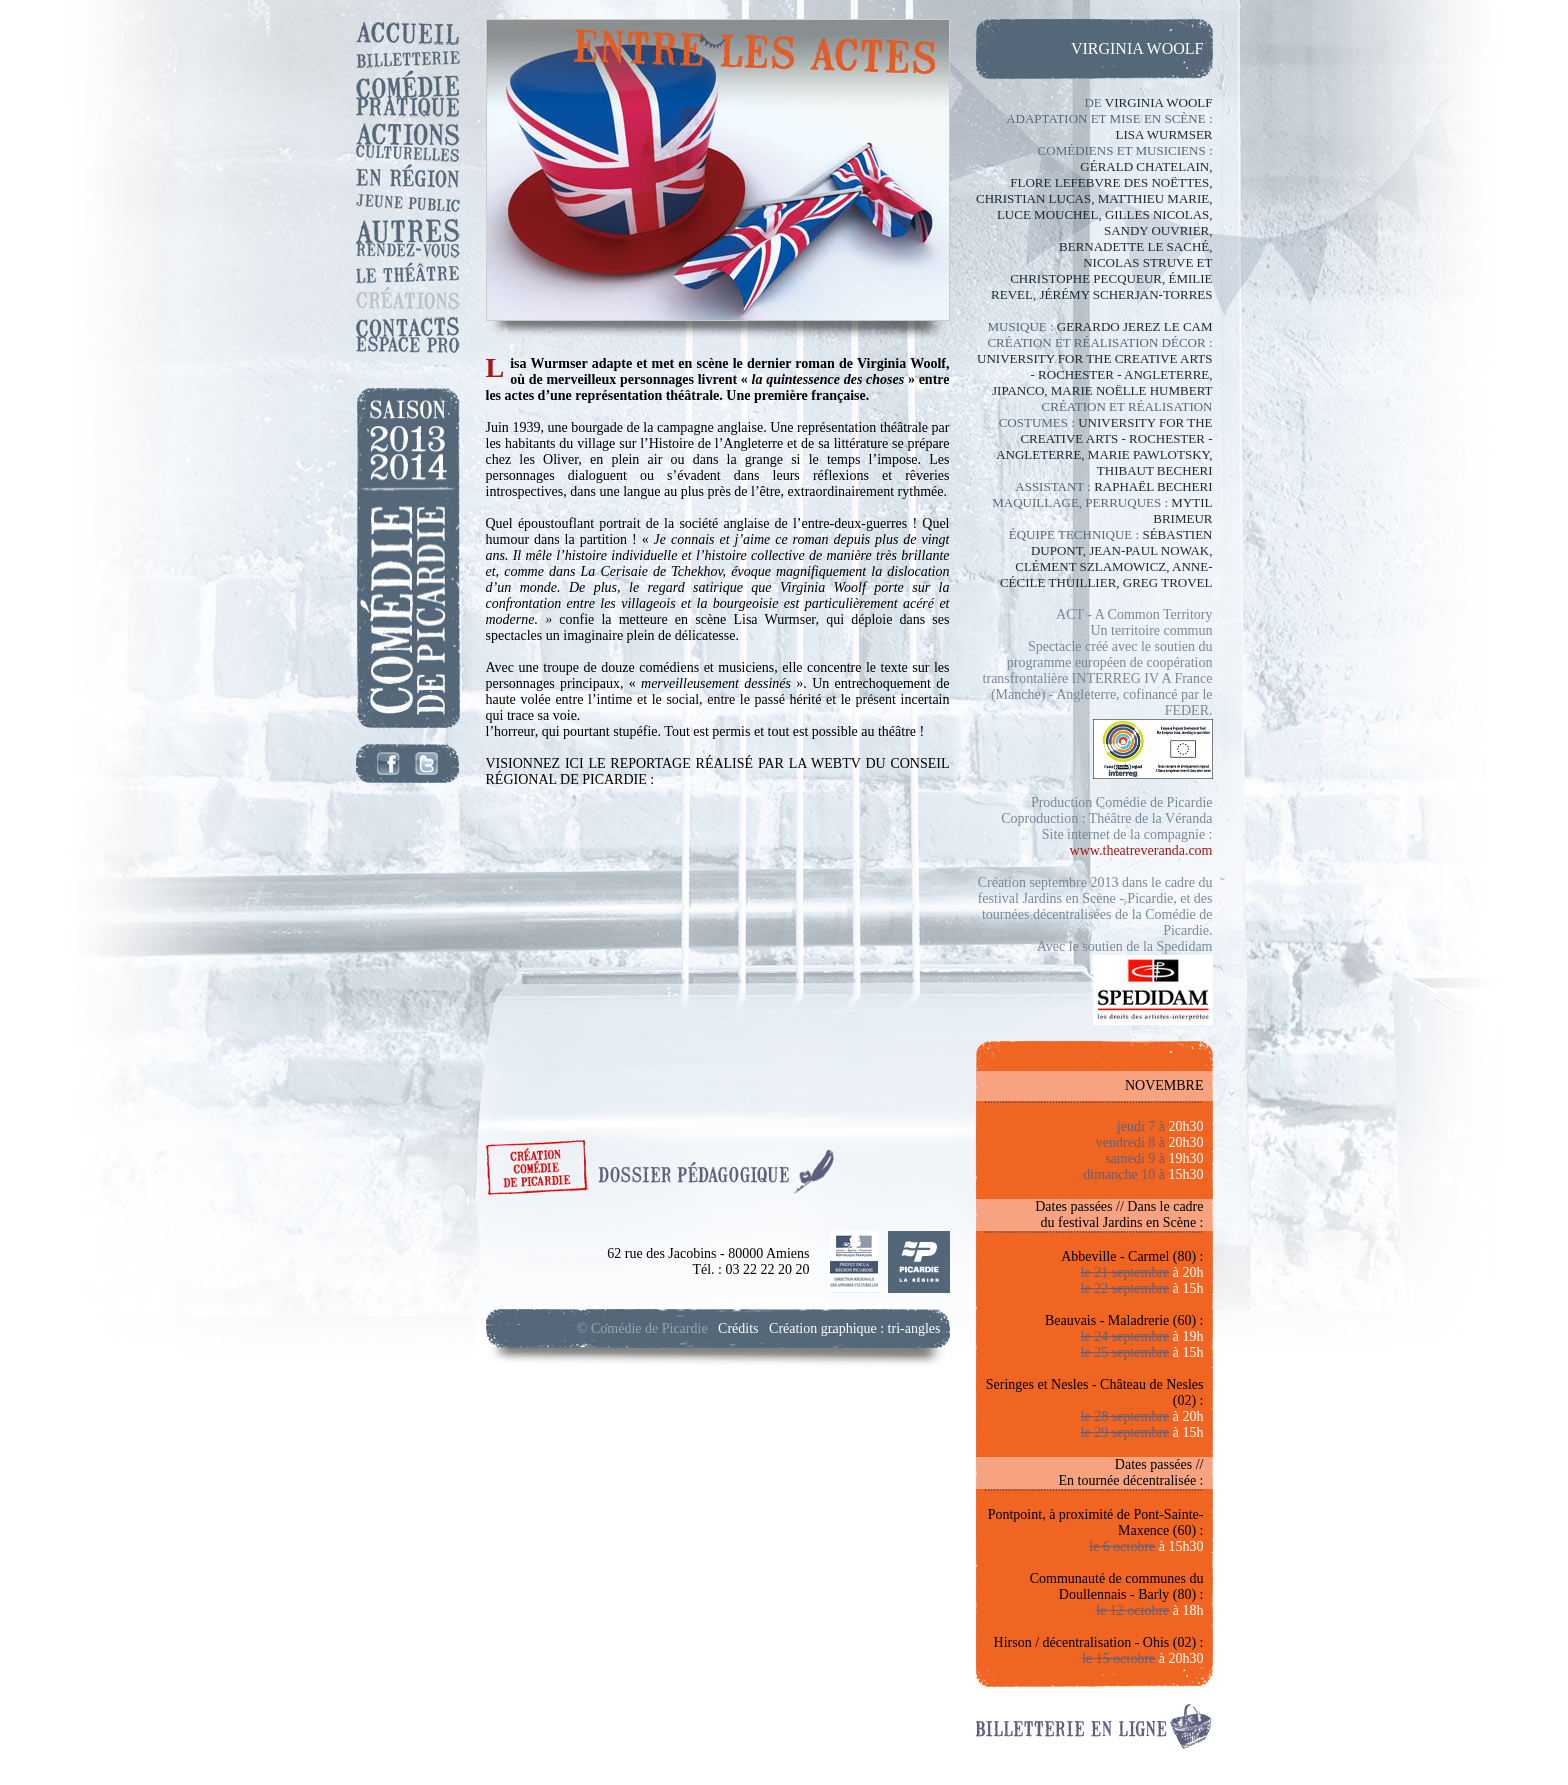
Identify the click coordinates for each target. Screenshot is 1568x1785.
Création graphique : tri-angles (854, 1328)
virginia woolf (1137, 48)
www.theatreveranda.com (1141, 850)
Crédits (738, 1328)
